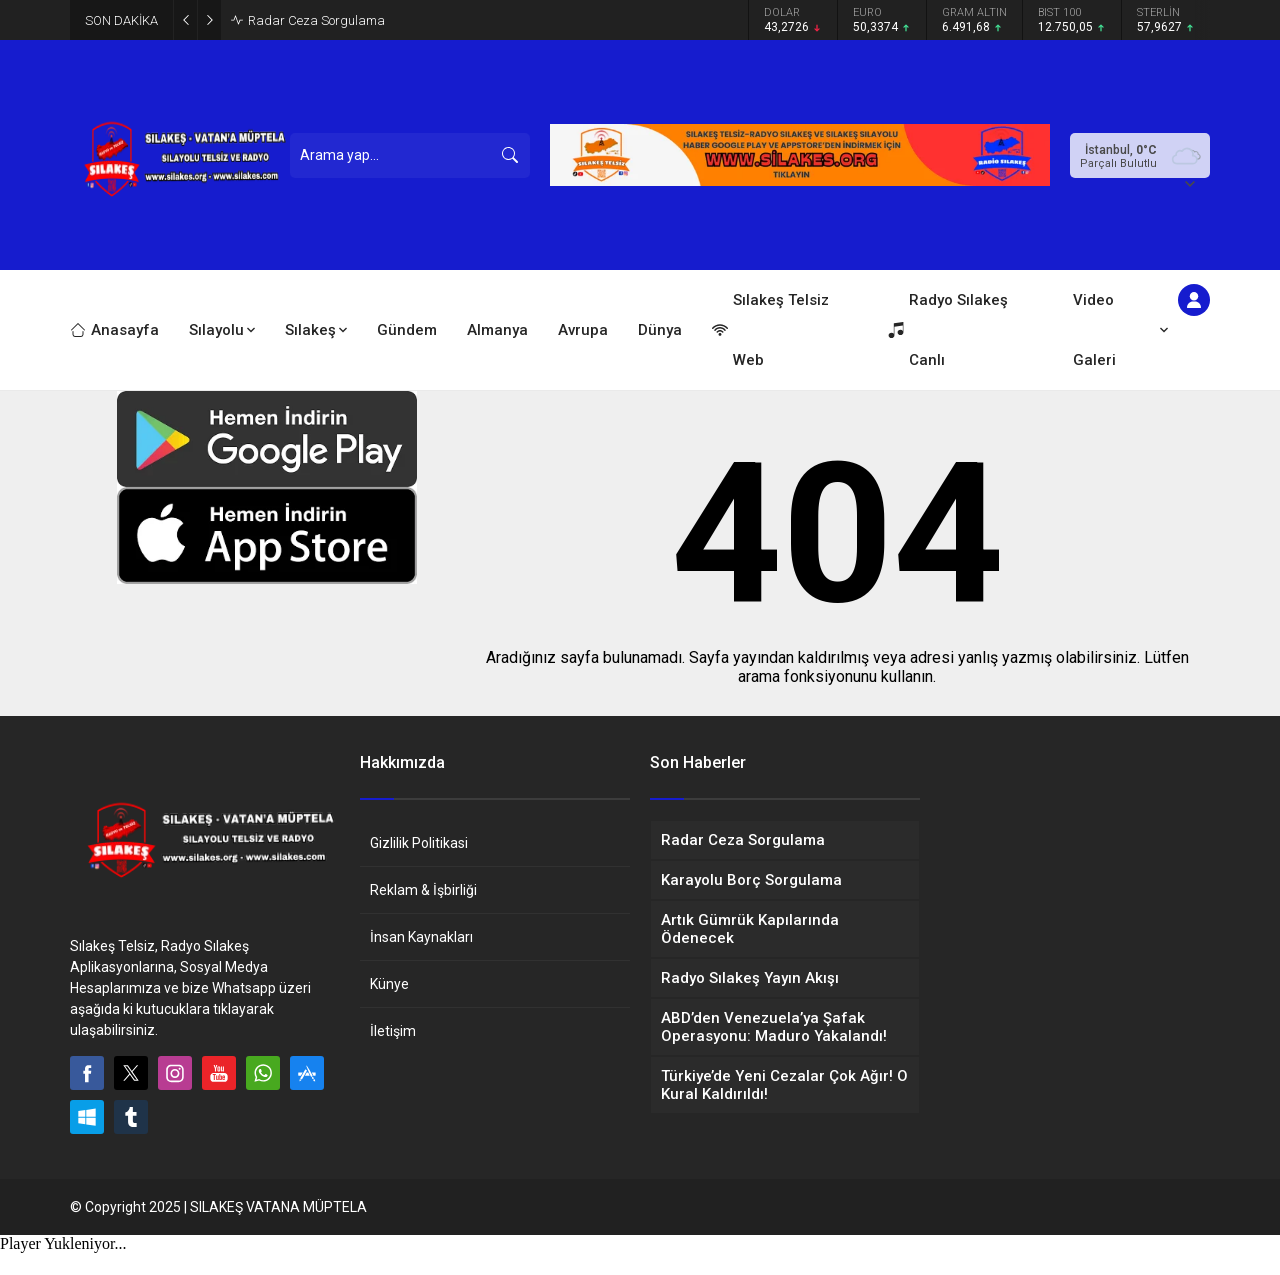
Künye (389, 984)
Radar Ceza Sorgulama (316, 20)
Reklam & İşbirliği (423, 890)
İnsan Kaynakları (421, 937)
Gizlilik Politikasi (419, 843)
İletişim (393, 1031)
